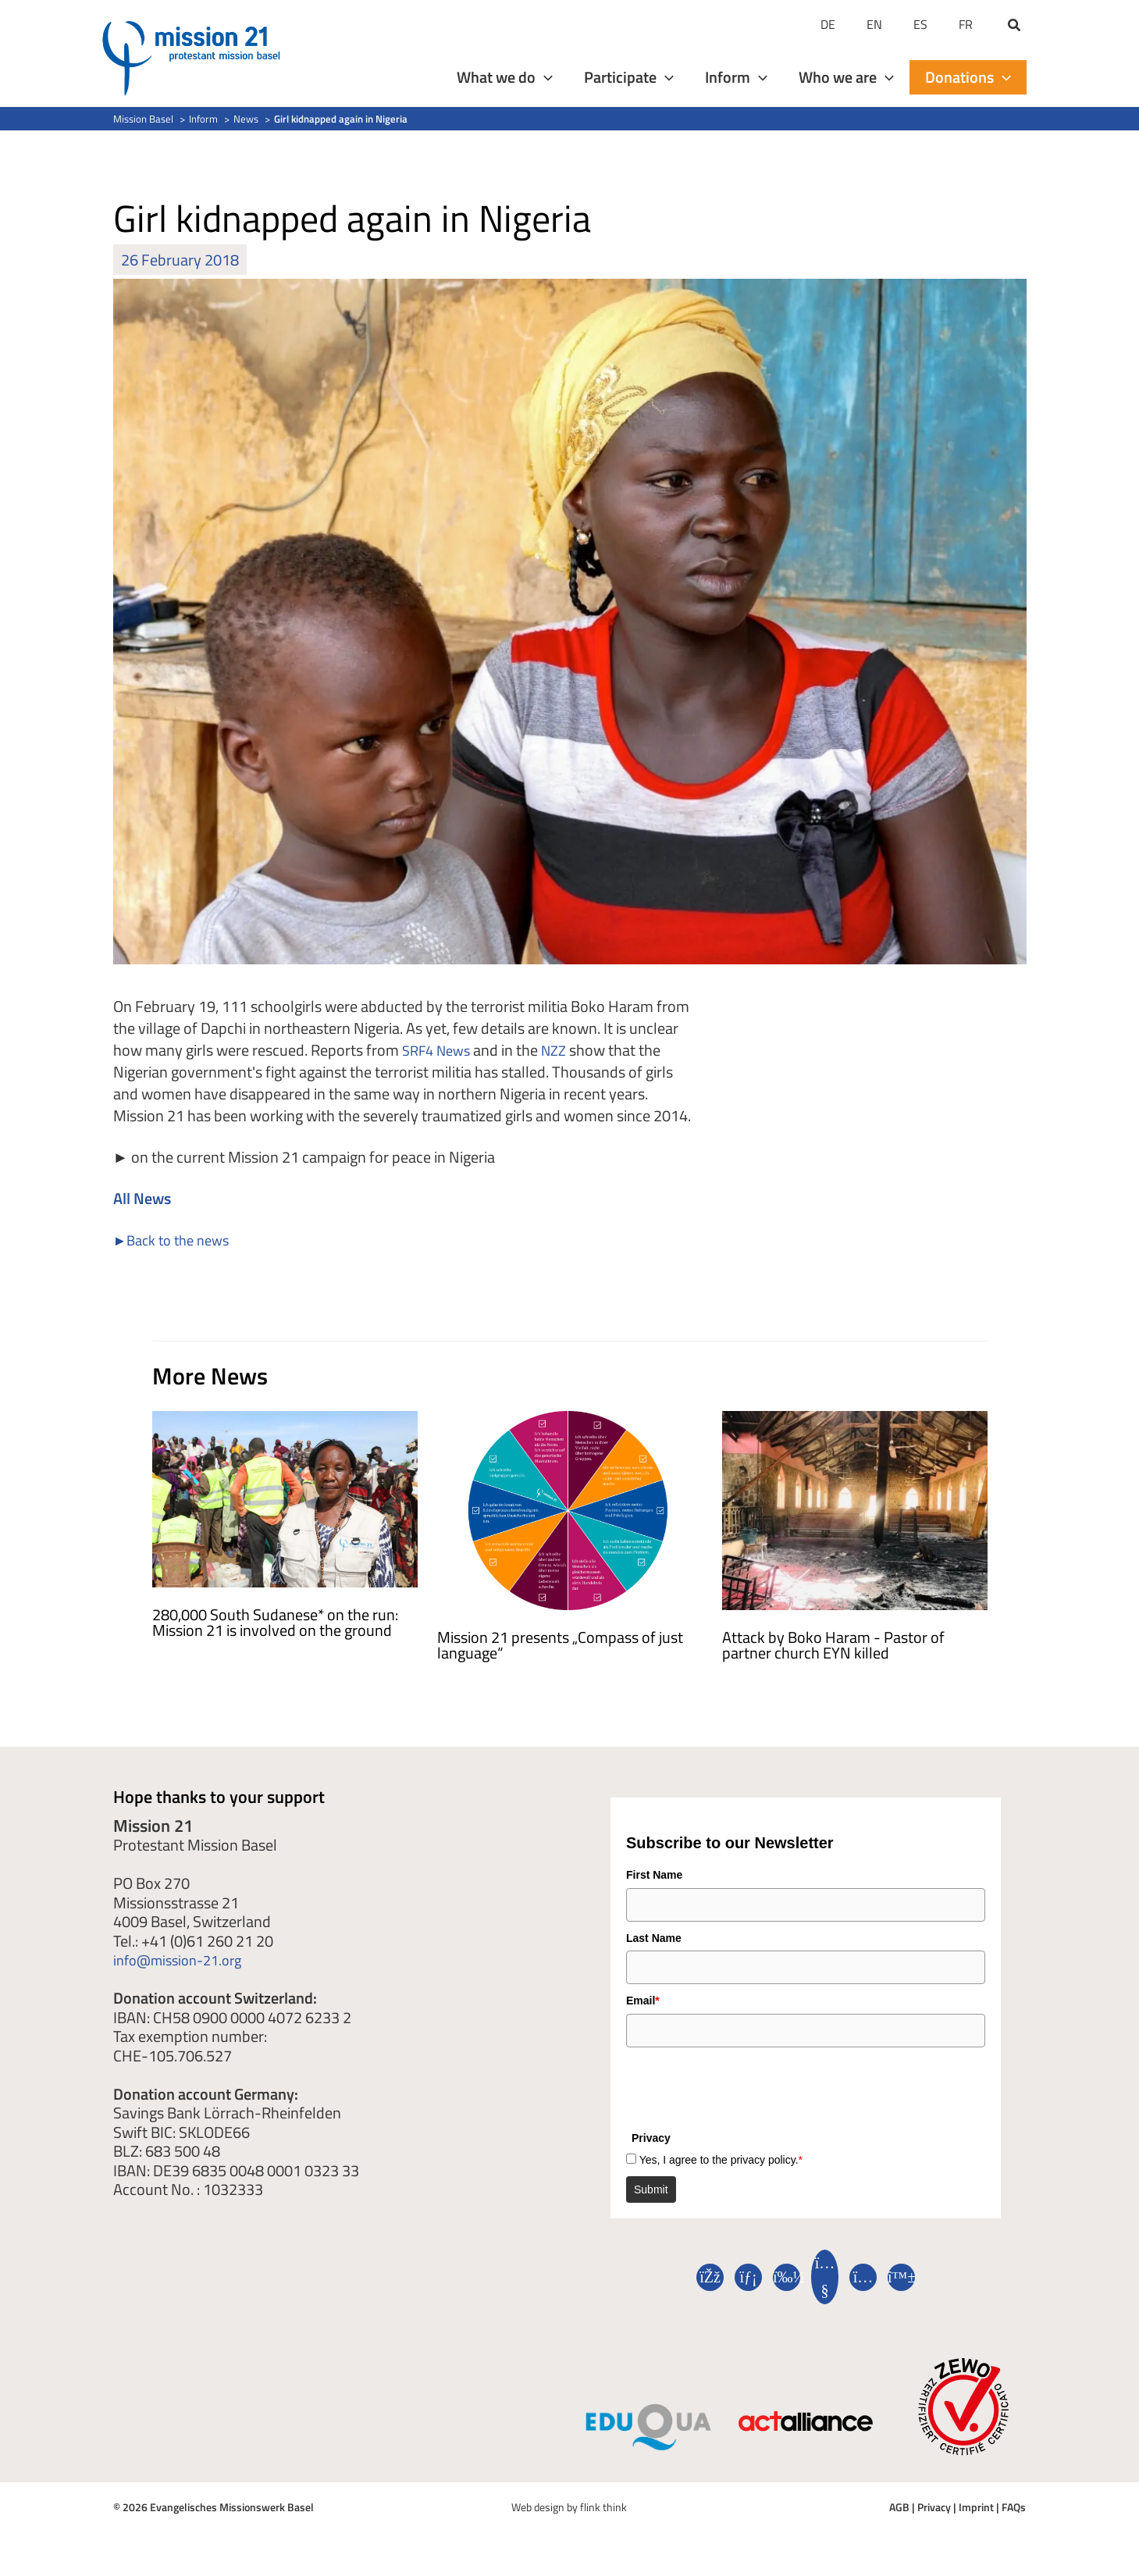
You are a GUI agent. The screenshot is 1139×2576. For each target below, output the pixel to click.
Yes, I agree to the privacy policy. (721, 2160)
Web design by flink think (569, 2507)
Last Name (654, 1938)
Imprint (976, 2507)
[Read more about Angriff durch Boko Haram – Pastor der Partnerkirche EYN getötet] (855, 1508)
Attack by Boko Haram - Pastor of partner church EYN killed (833, 1645)
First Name (654, 1875)
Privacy (934, 2507)
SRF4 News (440, 1050)
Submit (651, 2189)
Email (643, 2000)
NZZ (564, 1050)
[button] (1015, 26)
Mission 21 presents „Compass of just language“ (560, 1645)
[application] (544, 77)
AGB (899, 2507)
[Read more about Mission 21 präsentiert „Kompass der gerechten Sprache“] (570, 1508)
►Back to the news (177, 1239)
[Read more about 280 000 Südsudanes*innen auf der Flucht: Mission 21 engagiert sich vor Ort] (285, 1497)
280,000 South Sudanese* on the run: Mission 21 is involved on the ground (275, 1622)
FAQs (1014, 2507)
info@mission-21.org (183, 1959)
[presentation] (744, 2085)
